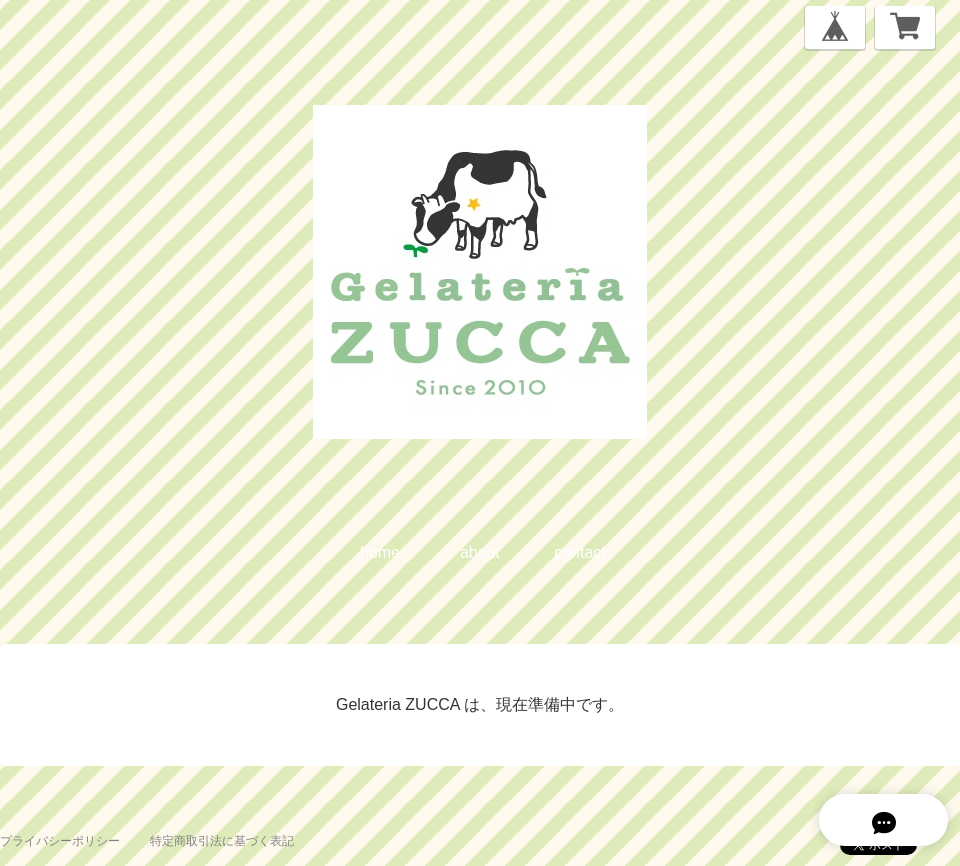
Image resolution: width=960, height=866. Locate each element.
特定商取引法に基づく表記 (222, 841)
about (480, 552)
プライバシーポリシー (60, 841)
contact (580, 552)
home (380, 552)
